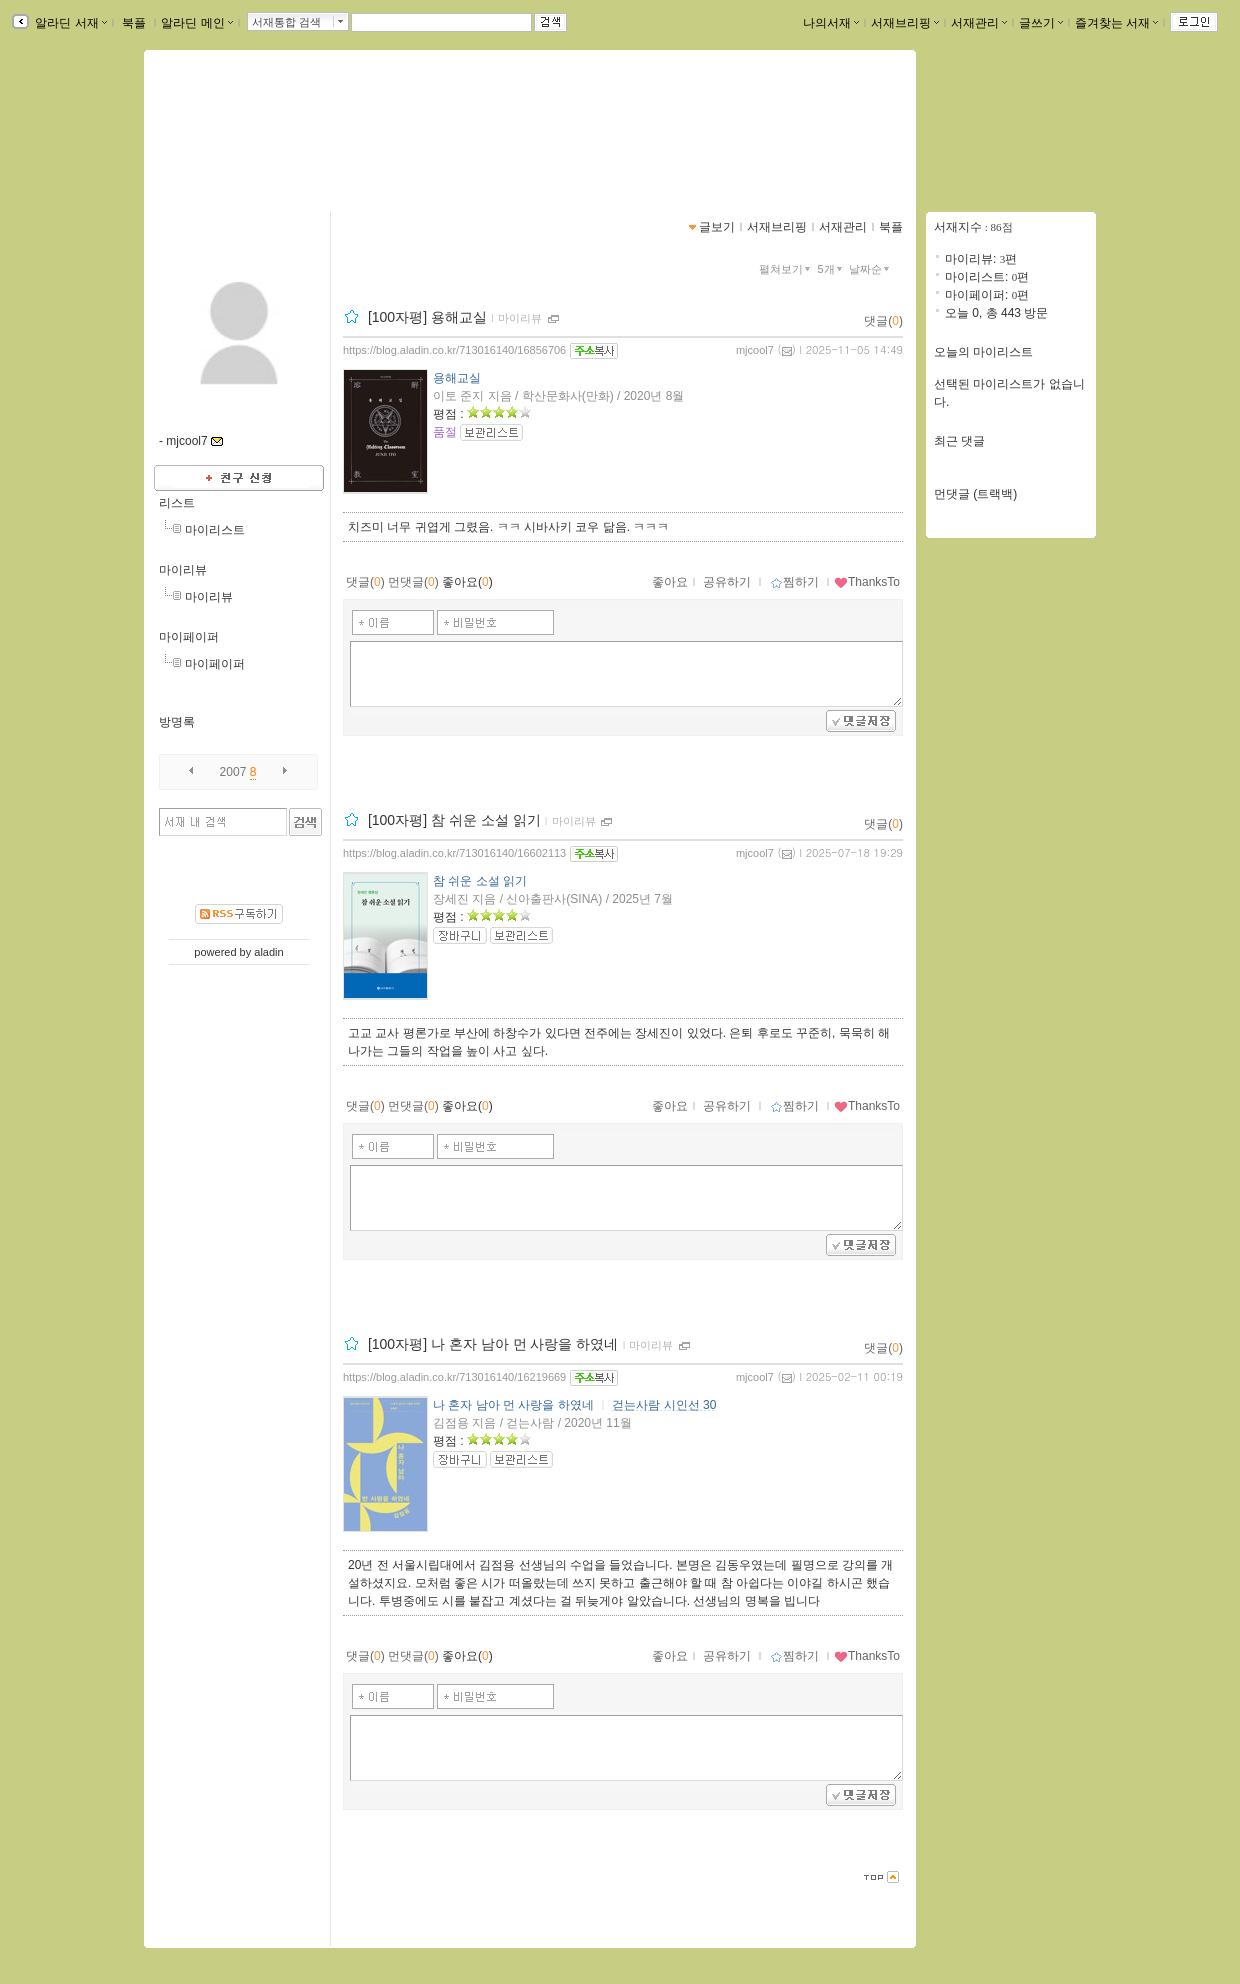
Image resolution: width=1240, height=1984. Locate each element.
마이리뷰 (183, 570)
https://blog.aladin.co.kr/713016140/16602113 (454, 853)
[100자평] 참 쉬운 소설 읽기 (454, 820)
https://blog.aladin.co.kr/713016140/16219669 (454, 1377)
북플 (134, 23)
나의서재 (831, 23)
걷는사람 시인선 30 (664, 1405)
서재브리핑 (905, 23)
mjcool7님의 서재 (244, 125)
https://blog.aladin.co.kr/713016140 (273, 146)
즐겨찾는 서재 (1116, 23)
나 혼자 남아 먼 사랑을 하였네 (513, 1405)
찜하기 (794, 582)
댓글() (883, 321)
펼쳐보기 (786, 269)
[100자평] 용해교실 (427, 317)
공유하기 (727, 582)
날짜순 (871, 269)
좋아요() (467, 582)
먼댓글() (413, 582)
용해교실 (457, 378)
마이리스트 (215, 530)
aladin (268, 952)
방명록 (177, 722)
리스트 (177, 503)
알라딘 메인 (196, 23)
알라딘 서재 (69, 23)
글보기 (717, 227)
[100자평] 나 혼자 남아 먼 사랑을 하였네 (493, 1344)
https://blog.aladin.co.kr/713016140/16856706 (454, 350)
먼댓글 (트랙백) (975, 494)
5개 (832, 269)
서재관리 (979, 23)
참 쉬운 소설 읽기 (480, 881)
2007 (233, 772)
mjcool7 (755, 350)
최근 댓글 (959, 441)
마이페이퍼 (189, 637)
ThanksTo (867, 582)
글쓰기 (1041, 23)
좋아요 (670, 582)
